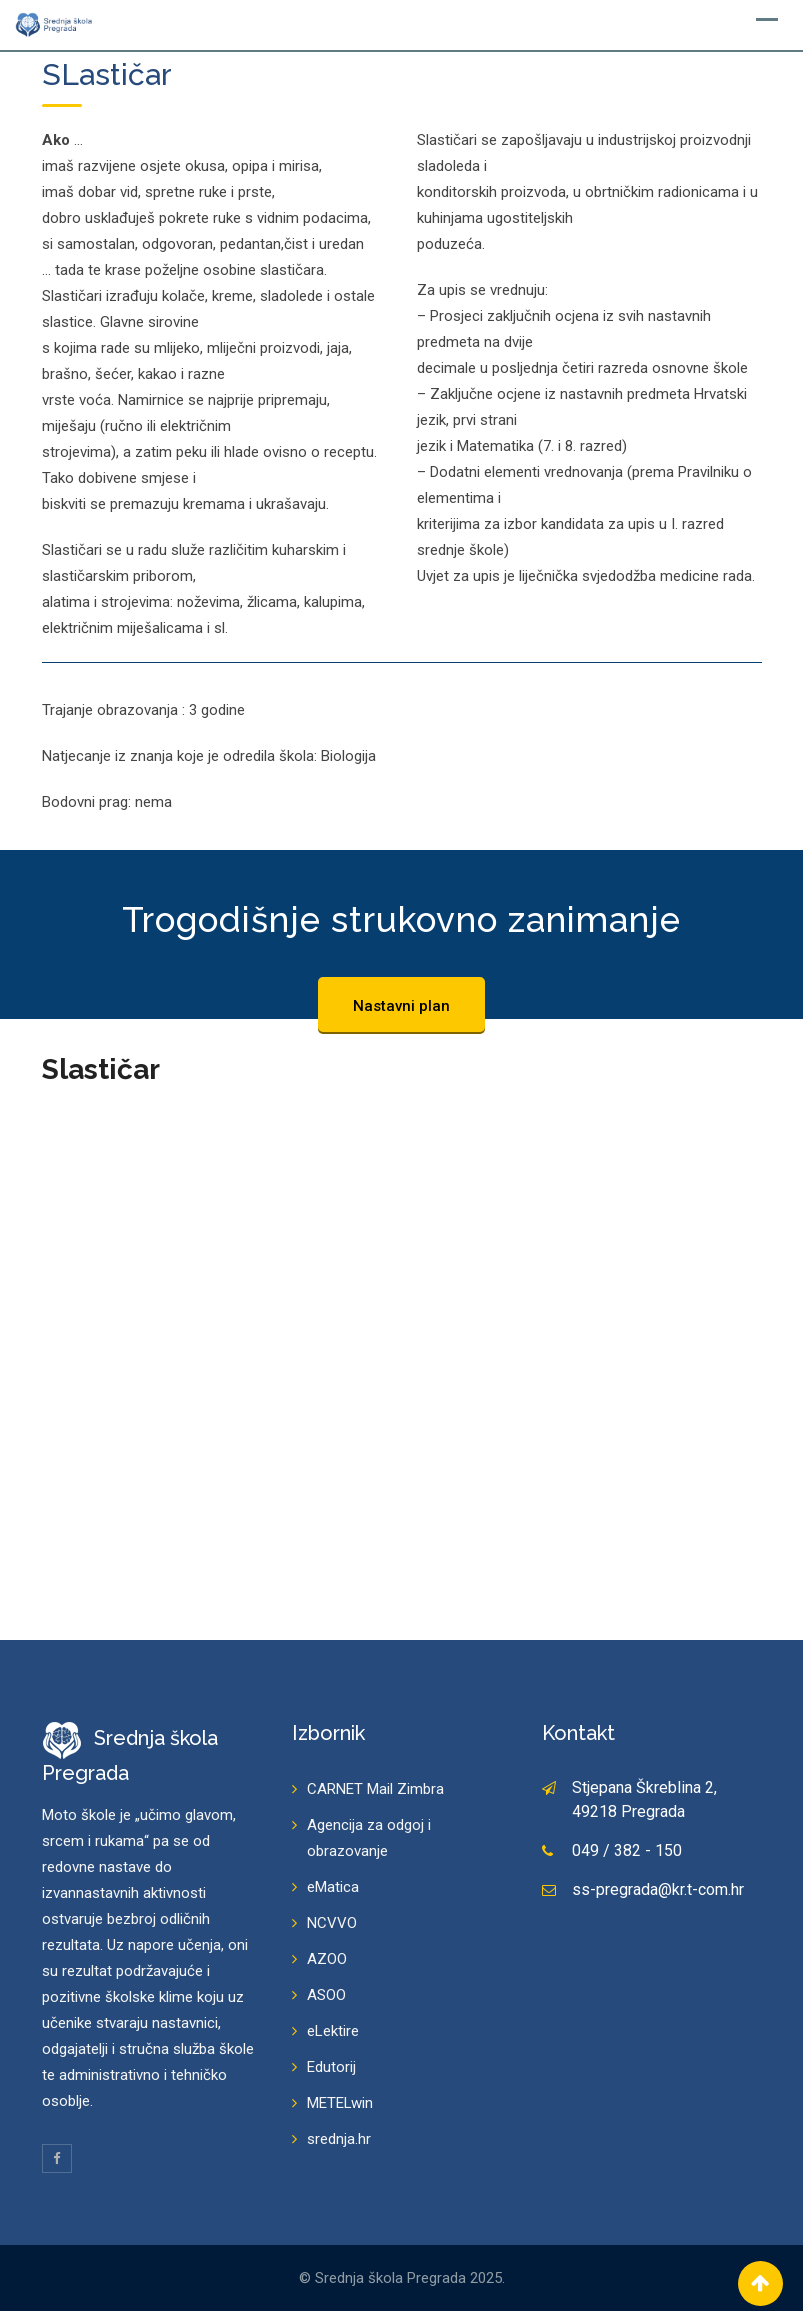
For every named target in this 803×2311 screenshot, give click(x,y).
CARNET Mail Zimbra (375, 1789)
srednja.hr (339, 2139)
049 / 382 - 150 (627, 1850)
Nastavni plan (401, 1006)
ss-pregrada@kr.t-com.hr (658, 1889)
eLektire (333, 2031)
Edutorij (331, 2067)
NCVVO (332, 1923)
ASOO (326, 1995)
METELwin (340, 2103)
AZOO (327, 1959)
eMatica (333, 1887)
